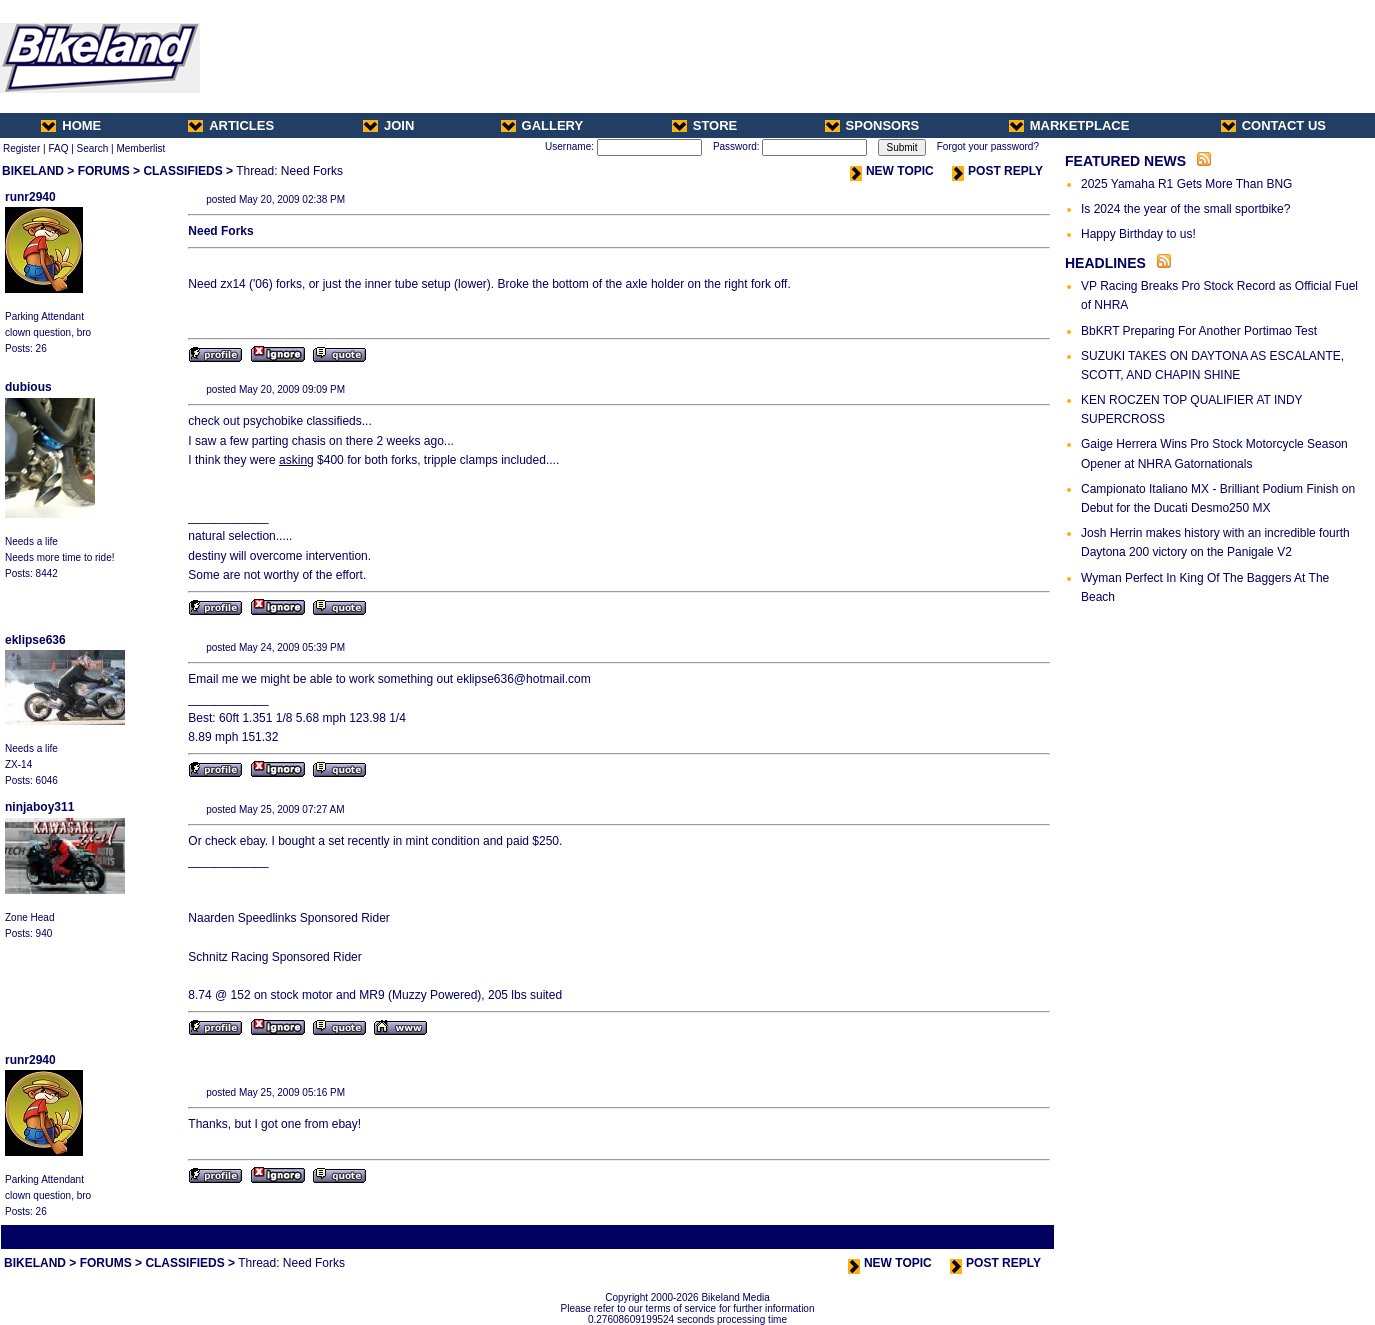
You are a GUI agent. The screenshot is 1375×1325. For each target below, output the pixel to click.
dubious (28, 387)
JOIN (388, 125)
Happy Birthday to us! (1138, 234)
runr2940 (30, 197)
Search (93, 148)
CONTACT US (1273, 125)
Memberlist (140, 148)
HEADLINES (1105, 263)
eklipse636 (35, 640)
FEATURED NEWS (1125, 161)
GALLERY (542, 125)
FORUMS (104, 171)
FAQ (58, 148)
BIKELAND (33, 171)
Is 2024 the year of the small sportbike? (1185, 209)
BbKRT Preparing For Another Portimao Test (1199, 331)
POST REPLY (997, 171)
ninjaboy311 (39, 807)
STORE (705, 125)
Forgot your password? (988, 146)
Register (21, 148)
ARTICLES (231, 125)
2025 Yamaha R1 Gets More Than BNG (1186, 184)
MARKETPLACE (1069, 125)
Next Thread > (1017, 1236)
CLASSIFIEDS (182, 171)
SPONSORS (872, 125)
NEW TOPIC (892, 171)
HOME (71, 125)
